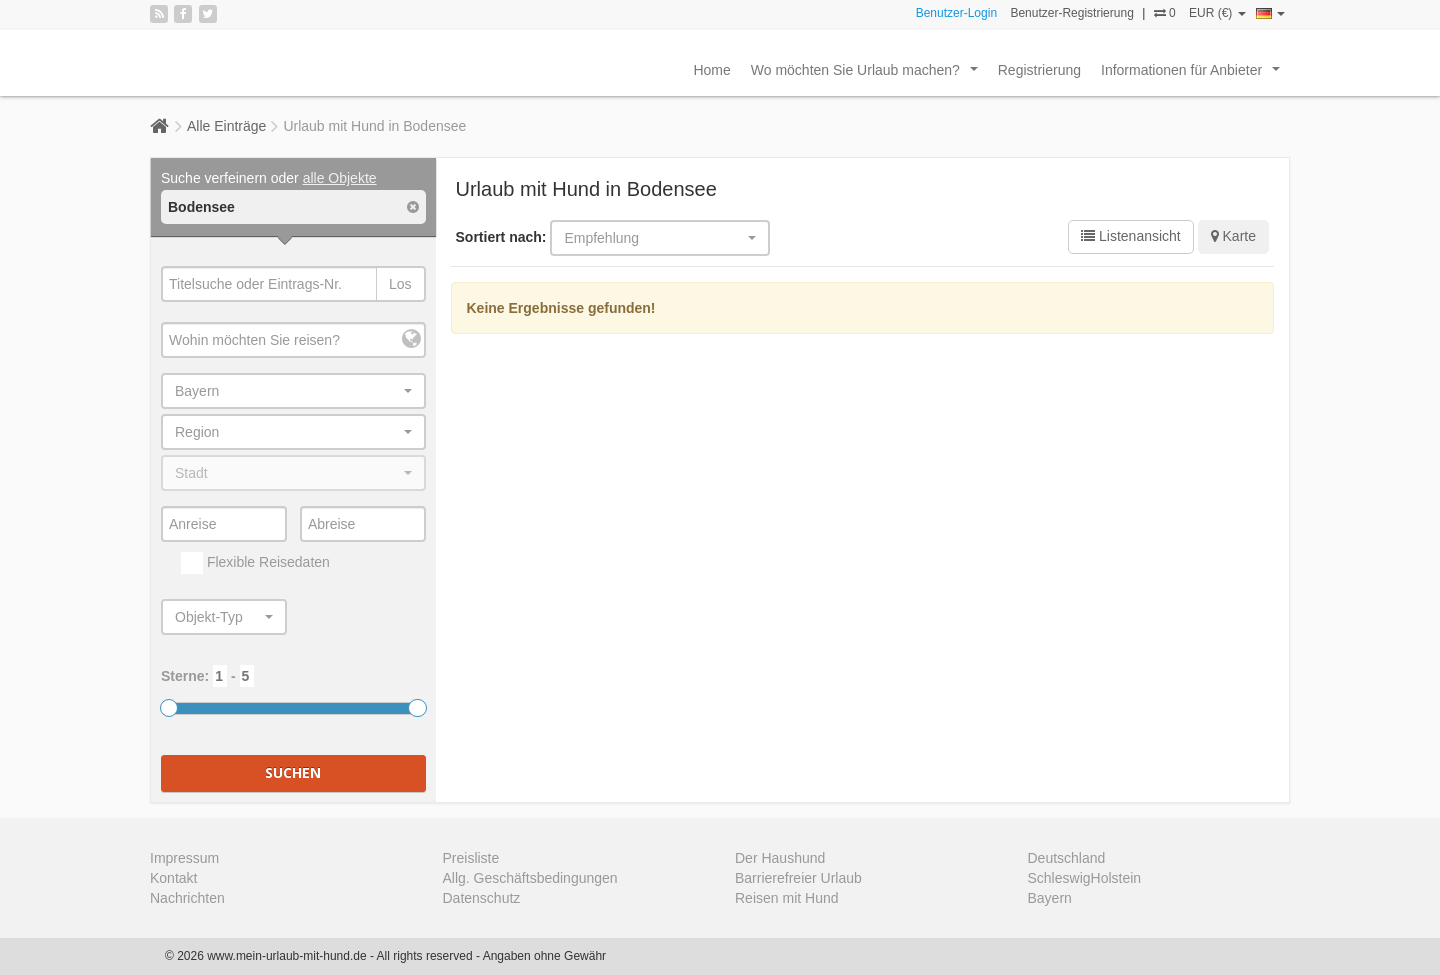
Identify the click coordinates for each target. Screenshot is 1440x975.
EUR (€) (1217, 13)
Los (400, 284)
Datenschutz (482, 898)
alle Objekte (340, 178)
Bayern (1050, 898)
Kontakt (173, 878)
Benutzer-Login (956, 13)
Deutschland (1067, 858)
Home (711, 70)
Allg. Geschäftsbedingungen (530, 878)
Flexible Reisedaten (255, 563)
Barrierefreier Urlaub (798, 878)
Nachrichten (187, 898)
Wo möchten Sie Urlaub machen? (868, 75)
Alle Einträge (226, 126)
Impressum (184, 858)
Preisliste (471, 858)
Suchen (293, 772)
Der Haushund (780, 858)
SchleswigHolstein (1085, 878)
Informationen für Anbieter (1194, 75)
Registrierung (1039, 70)
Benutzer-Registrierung (1071, 13)
